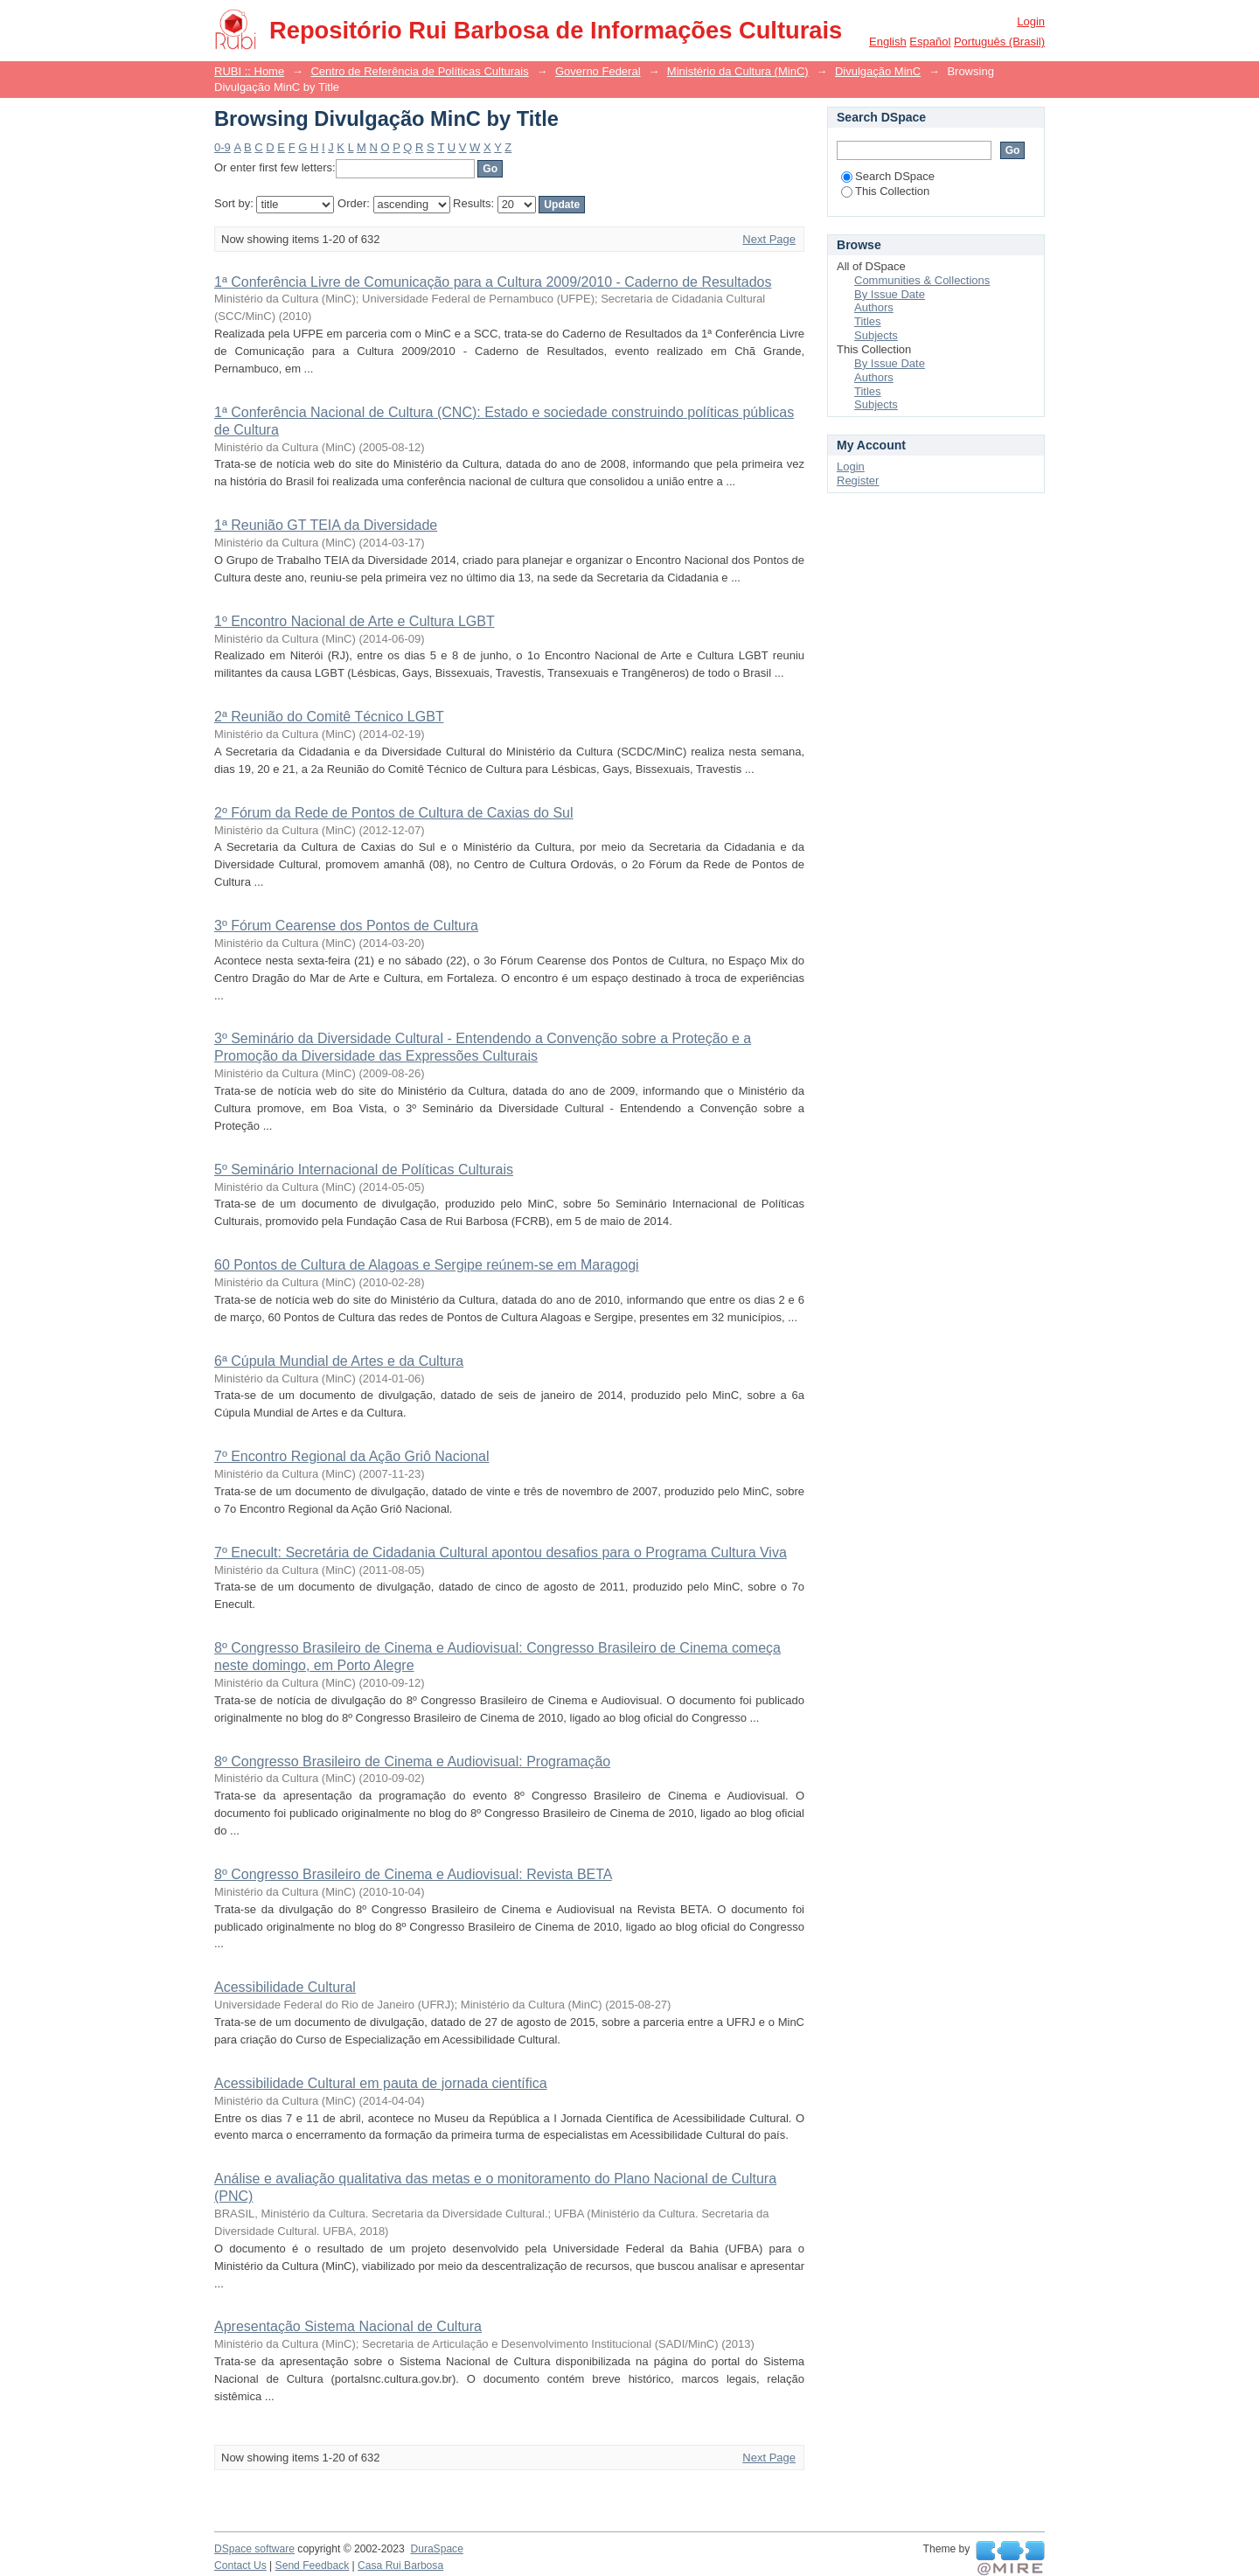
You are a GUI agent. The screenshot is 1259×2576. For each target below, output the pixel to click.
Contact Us (240, 2565)
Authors (874, 307)
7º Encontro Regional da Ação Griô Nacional (351, 1456)
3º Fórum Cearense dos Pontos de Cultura (346, 925)
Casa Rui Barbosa (400, 2565)
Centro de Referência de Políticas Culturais (419, 71)
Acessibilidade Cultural (285, 1987)
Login (1031, 21)
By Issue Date (889, 294)
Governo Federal (598, 71)
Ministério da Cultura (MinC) (738, 71)
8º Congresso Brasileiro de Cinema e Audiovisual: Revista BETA (413, 1874)
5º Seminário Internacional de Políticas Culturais (363, 1169)
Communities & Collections (922, 280)
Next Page (769, 239)
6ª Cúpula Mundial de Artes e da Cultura (338, 1361)
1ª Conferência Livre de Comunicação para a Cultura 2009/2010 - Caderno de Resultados (492, 282)
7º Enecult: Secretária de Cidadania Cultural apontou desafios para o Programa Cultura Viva (500, 1552)
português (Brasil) (999, 41)
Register (858, 480)
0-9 (222, 147)
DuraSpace (436, 2549)
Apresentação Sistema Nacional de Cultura (348, 2326)
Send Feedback (312, 2565)
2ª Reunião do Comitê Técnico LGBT (328, 716)
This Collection (885, 191)
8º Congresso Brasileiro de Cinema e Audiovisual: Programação (412, 1761)
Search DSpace (888, 176)
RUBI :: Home (249, 71)
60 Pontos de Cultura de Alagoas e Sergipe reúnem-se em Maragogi (426, 1264)
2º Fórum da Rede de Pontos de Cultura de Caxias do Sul (394, 812)
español (929, 41)
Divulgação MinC (878, 71)
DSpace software (254, 2549)
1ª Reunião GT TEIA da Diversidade (325, 525)
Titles (867, 321)
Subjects (876, 335)
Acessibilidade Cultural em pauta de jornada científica (380, 2083)
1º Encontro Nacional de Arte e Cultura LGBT (354, 621)
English (888, 41)
